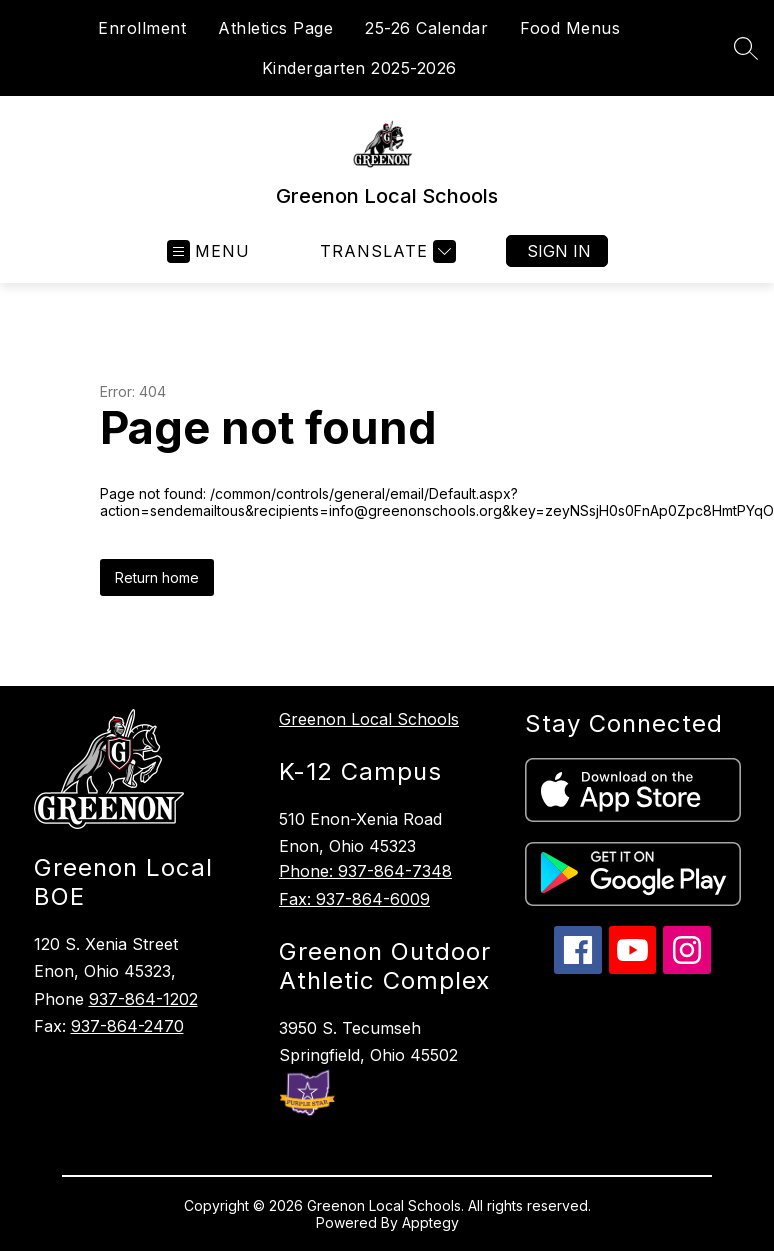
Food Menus (570, 28)
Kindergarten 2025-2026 (359, 68)
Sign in (559, 251)
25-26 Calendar (426, 28)
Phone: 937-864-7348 (365, 871)
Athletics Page (275, 28)
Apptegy (430, 1222)
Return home (157, 577)
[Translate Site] (385, 251)
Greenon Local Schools (369, 719)
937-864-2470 (127, 1026)
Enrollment (142, 28)
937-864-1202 (143, 999)
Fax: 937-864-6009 (354, 899)
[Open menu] (208, 251)
